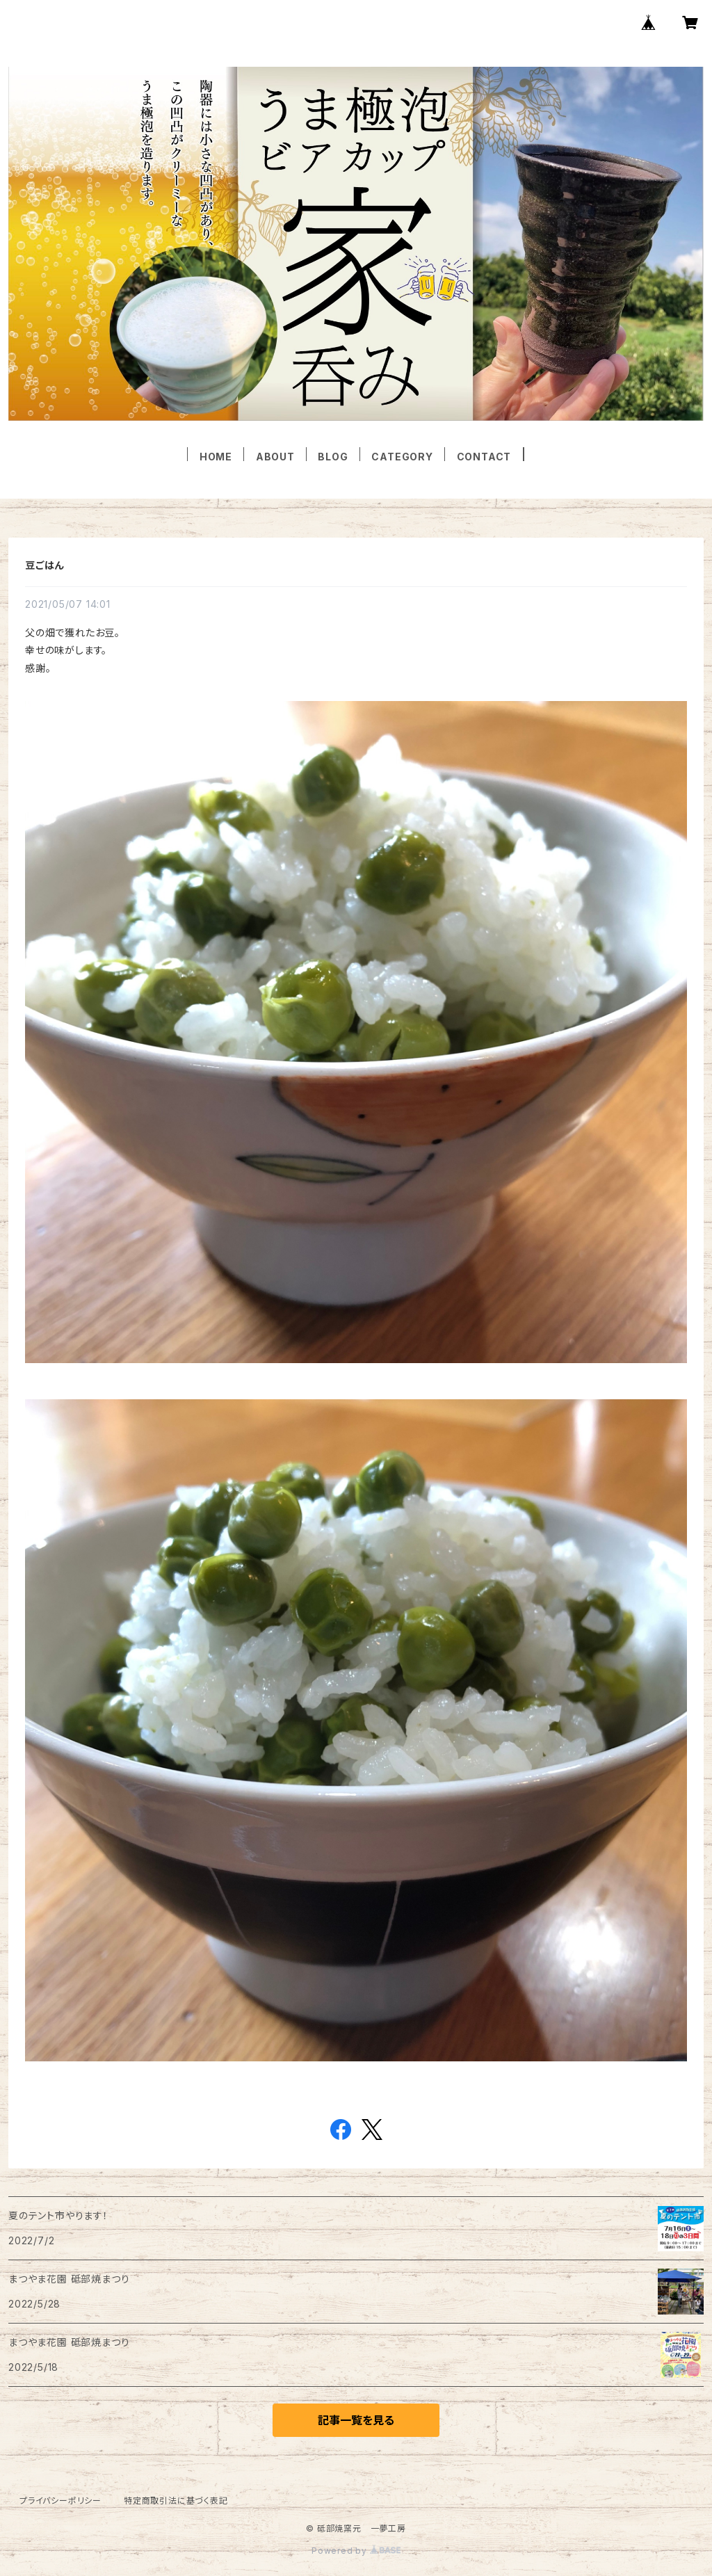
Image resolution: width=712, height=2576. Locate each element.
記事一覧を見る (356, 2420)
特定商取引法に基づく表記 (176, 2500)
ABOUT (275, 456)
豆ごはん (44, 565)
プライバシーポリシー (60, 2500)
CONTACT (484, 456)
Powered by (356, 2550)
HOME (216, 456)
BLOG (333, 456)
